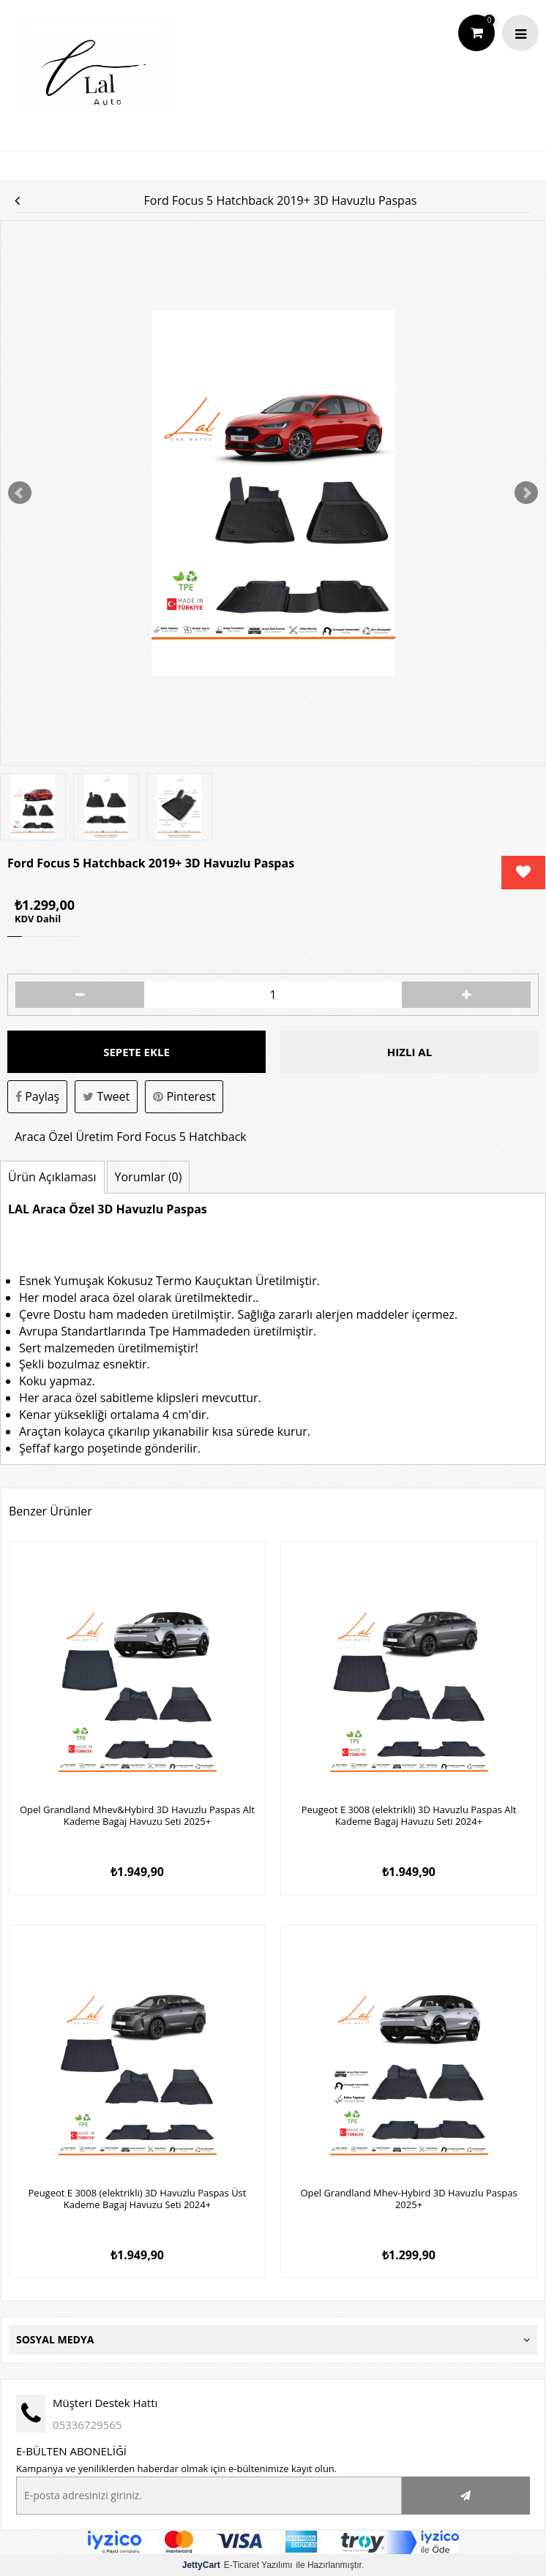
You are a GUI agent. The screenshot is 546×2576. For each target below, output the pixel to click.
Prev (19, 493)
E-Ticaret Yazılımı (237, 2565)
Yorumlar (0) (148, 1177)
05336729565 (87, 2424)
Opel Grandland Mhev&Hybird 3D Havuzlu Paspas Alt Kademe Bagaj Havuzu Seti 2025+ (137, 1816)
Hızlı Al (409, 1051)
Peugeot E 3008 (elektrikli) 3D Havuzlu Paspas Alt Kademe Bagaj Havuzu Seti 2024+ (409, 1816)
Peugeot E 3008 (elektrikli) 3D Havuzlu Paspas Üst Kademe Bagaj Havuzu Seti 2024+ (138, 2199)
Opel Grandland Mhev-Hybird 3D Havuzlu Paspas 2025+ (408, 2199)
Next (526, 493)
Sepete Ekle (136, 1051)
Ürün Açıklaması (52, 1177)
